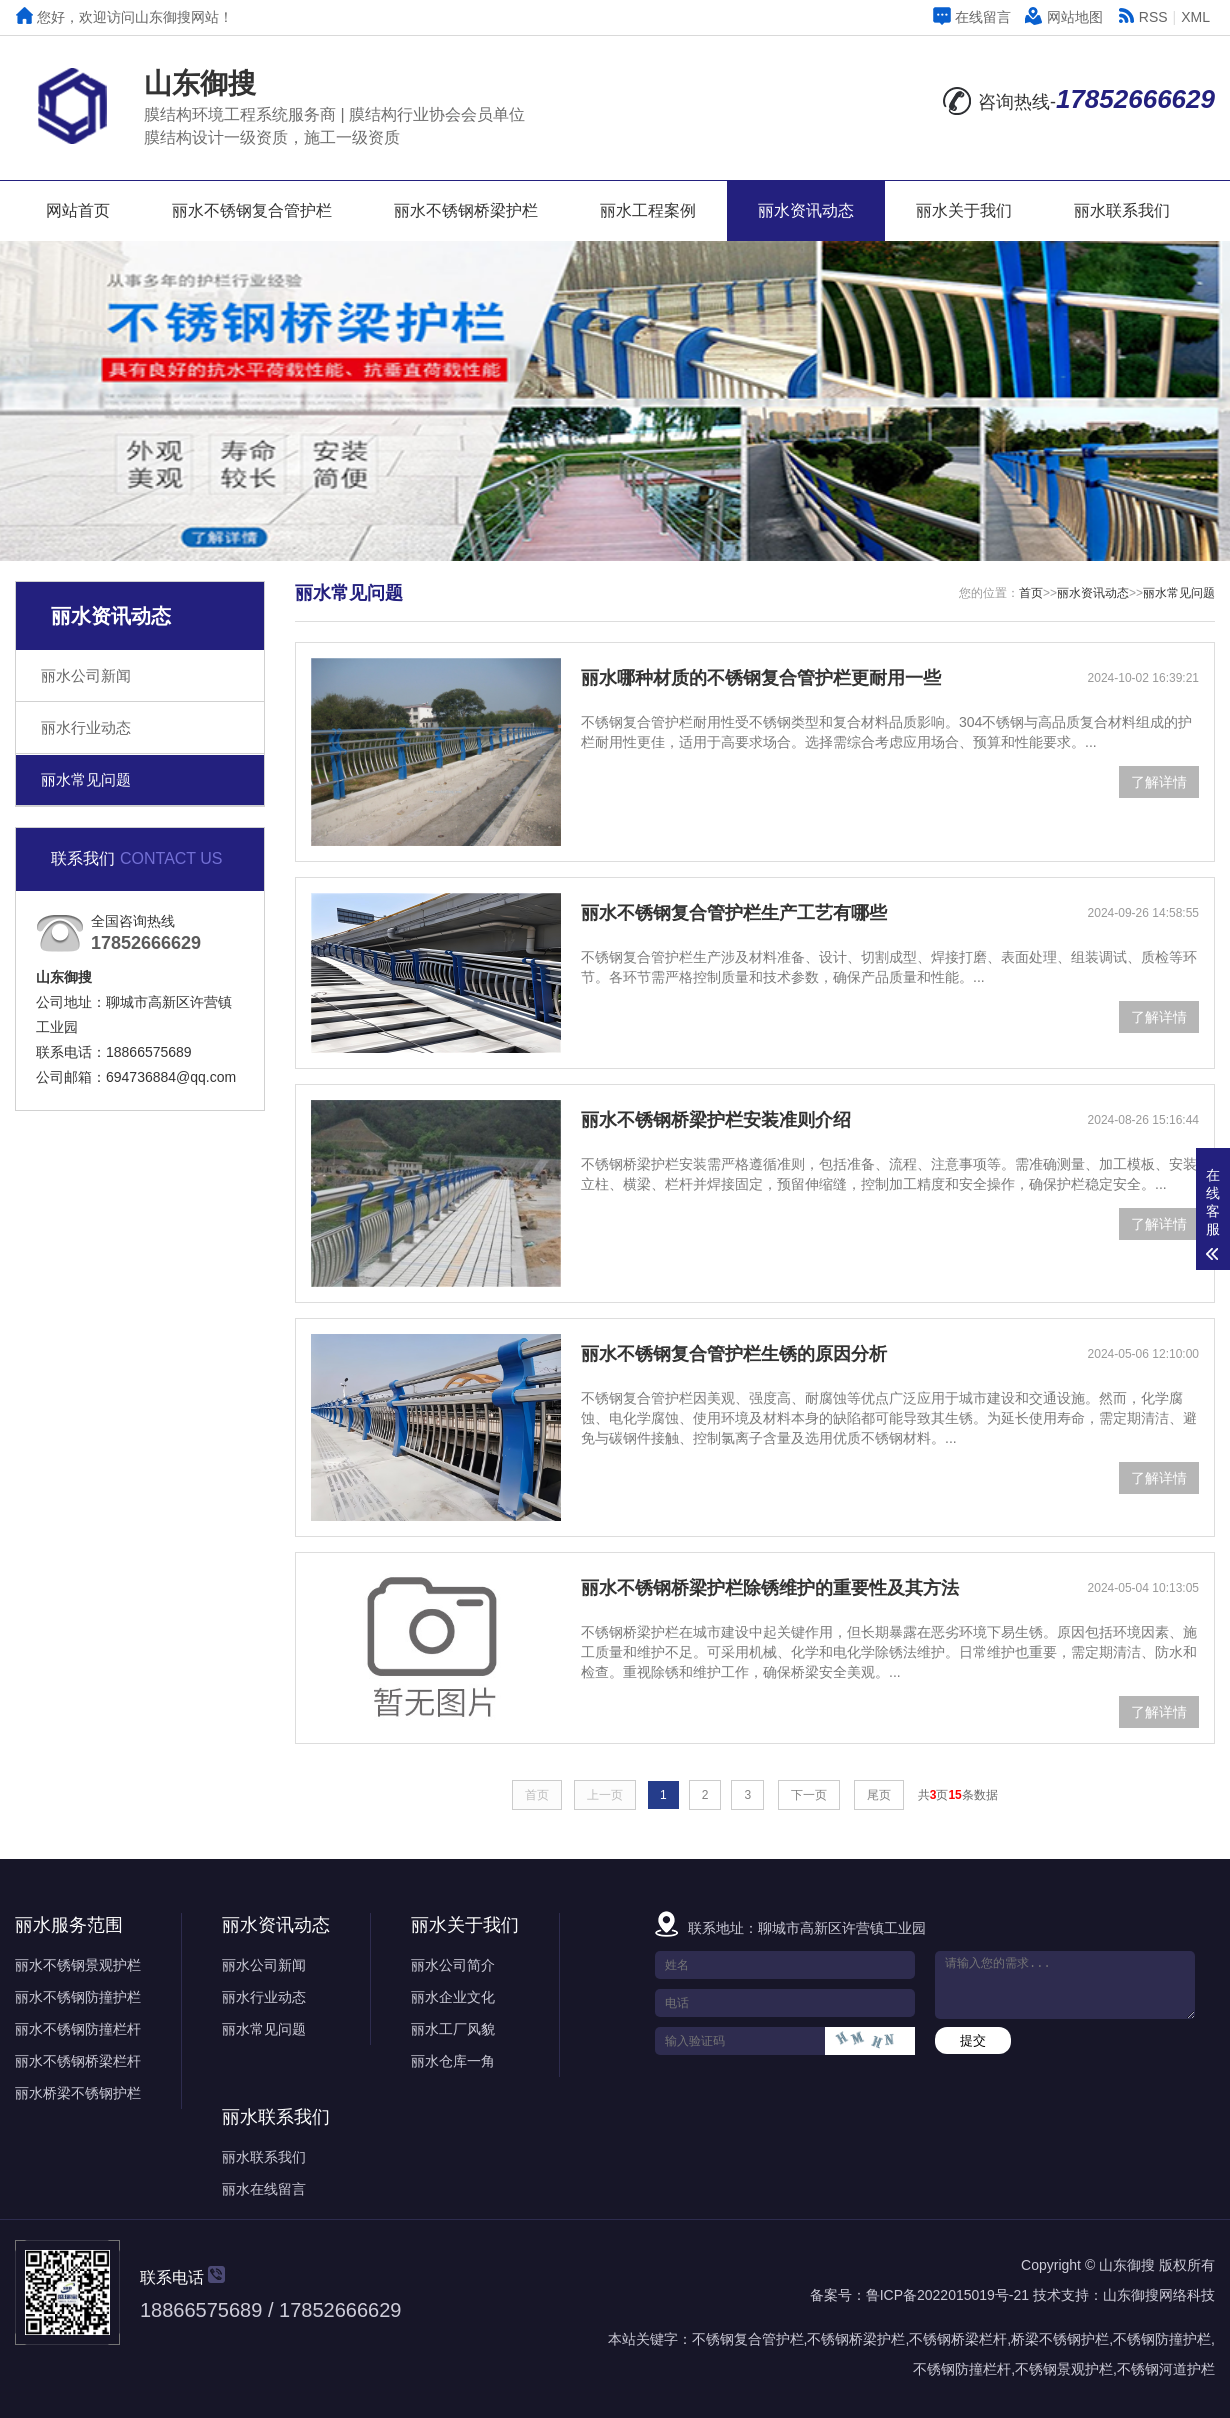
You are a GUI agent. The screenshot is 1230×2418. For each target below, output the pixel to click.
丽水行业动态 (86, 727)
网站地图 (1064, 17)
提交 (973, 2040)
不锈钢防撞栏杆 (962, 2369)
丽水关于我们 (964, 210)
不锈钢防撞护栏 (1162, 2339)
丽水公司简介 (453, 1965)
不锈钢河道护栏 (1166, 2369)
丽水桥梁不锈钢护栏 (78, 2093)
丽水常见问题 (86, 779)
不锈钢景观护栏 (1064, 2369)
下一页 (809, 1795)
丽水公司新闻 (86, 675)
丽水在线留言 (264, 2189)
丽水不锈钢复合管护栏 (252, 210)
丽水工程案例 (648, 210)
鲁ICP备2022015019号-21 (947, 2295)
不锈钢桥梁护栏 (856, 2339)
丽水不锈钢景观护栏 (78, 1965)
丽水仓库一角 (453, 2061)
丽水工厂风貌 (453, 2029)
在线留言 (972, 17)
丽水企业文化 (453, 1997)
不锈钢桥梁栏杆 (958, 2339)
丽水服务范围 (69, 1925)
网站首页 (78, 210)
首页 (1031, 593)
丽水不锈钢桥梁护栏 (466, 210)
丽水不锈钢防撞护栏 (78, 1997)
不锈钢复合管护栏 (748, 2339)
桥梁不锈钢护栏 (1060, 2339)
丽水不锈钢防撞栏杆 (78, 2029)
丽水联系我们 (1122, 210)
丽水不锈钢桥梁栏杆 (78, 2061)
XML (1195, 17)
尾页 (879, 1795)
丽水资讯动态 (806, 210)
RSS (1142, 17)
